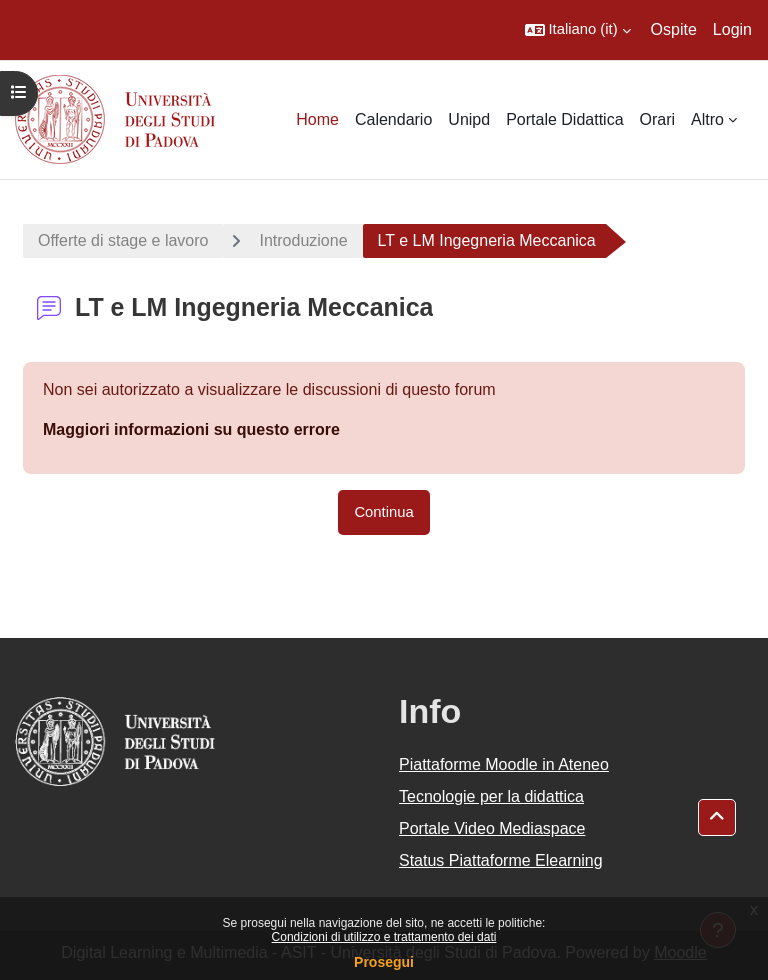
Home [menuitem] (317, 119)
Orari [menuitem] (658, 119)
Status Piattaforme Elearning (501, 860)
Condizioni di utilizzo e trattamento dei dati (384, 937)
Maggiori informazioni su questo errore (191, 429)
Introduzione (303, 240)
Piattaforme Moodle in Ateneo (504, 764)
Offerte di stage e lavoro (123, 240)
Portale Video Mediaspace (492, 828)
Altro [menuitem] (707, 119)
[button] (578, 30)
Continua (383, 512)
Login (732, 29)
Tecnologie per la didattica (491, 796)
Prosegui (384, 962)
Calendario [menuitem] (393, 119)
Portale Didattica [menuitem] (564, 119)
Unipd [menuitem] (469, 119)
